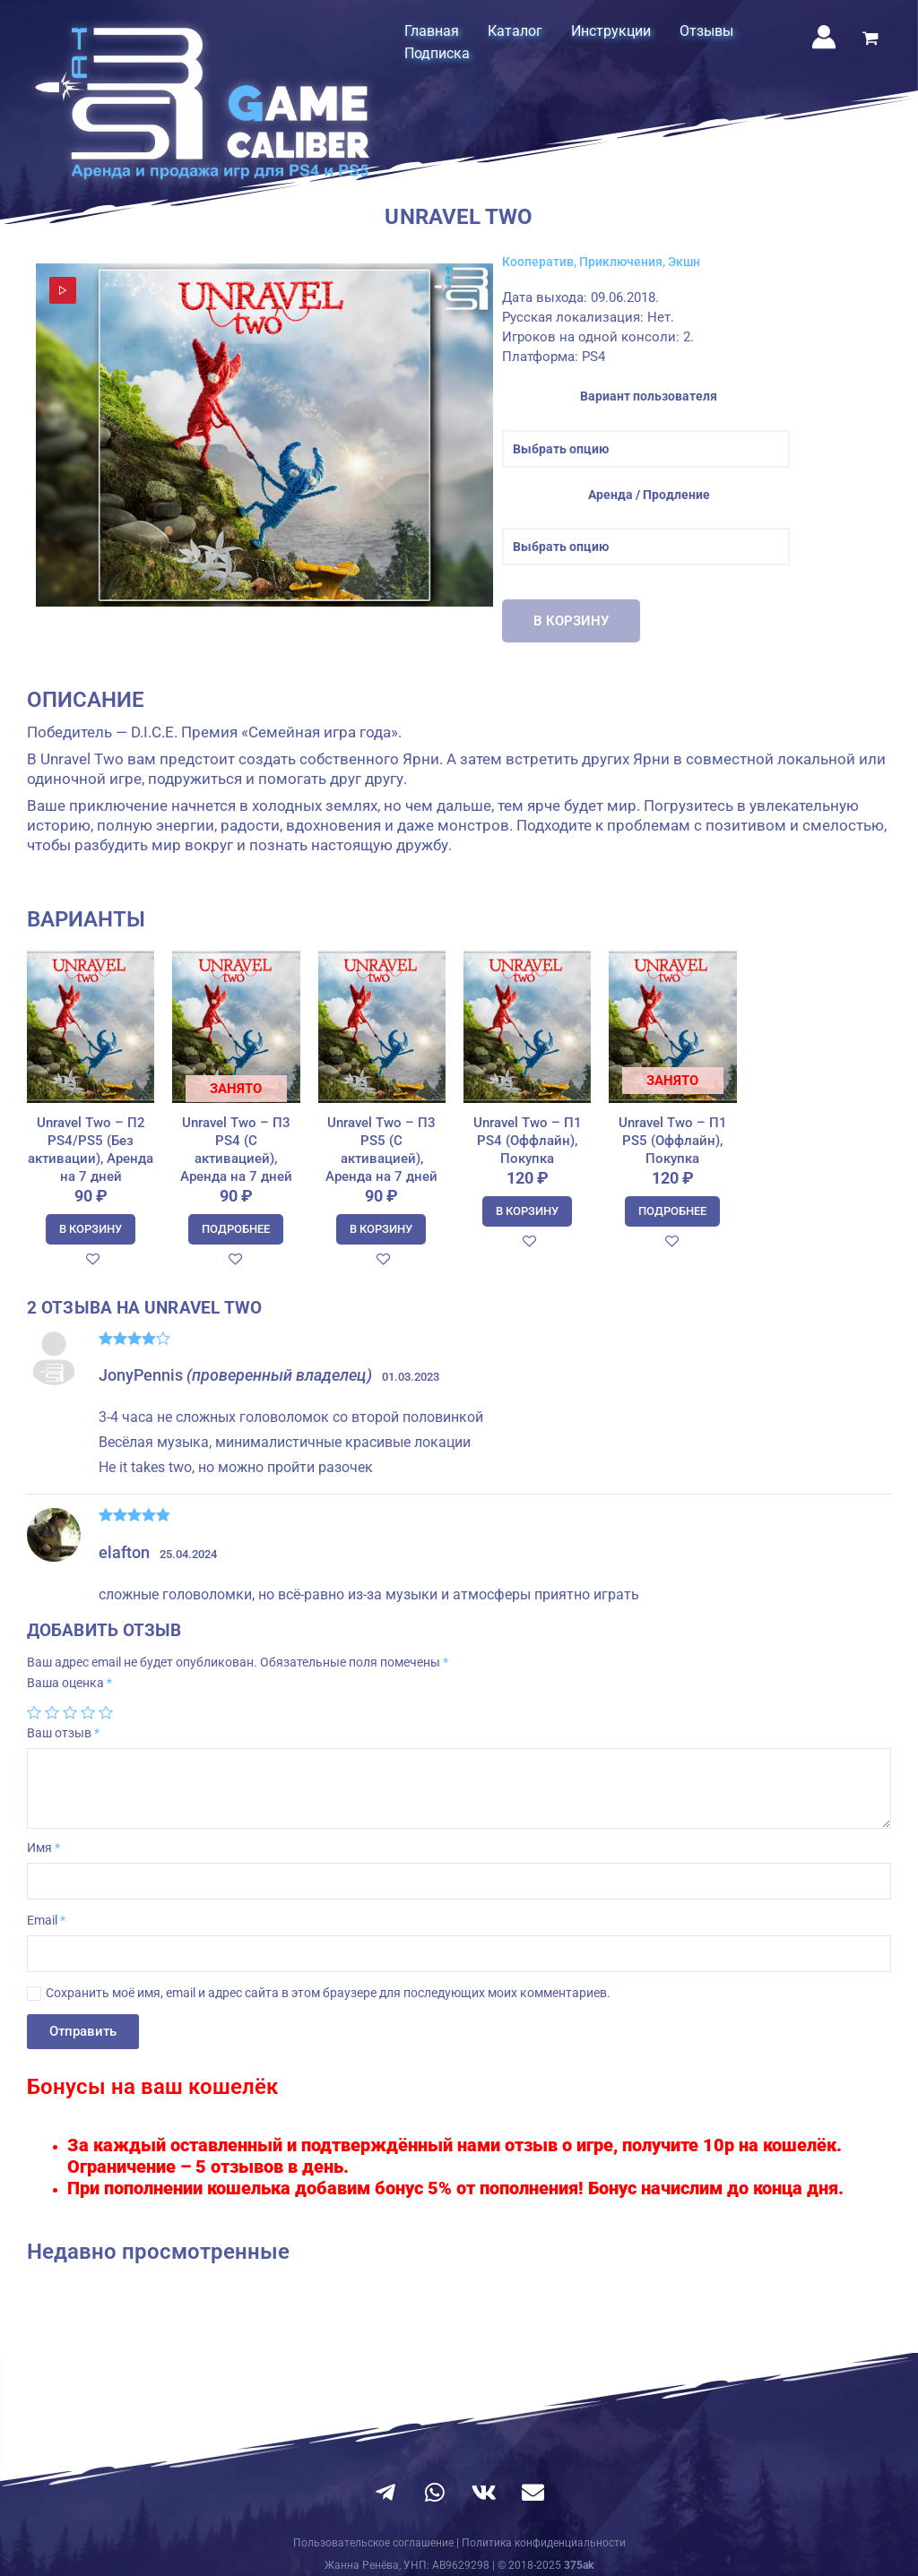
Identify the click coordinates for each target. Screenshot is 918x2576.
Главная (431, 30)
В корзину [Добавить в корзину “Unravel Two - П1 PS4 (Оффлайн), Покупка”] (527, 1211)
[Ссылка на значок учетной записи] (823, 36)
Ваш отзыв (63, 1733)
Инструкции (611, 30)
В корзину (571, 621)
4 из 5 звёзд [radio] (88, 1712)
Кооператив (538, 261)
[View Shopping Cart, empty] (870, 40)
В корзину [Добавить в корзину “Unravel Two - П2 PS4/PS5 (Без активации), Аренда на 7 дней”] (90, 1229)
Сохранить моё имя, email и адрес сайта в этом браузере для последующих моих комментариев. (328, 1993)
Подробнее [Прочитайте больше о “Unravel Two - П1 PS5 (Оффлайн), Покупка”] (672, 1211)
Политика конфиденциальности (544, 2543)
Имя (43, 1847)
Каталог (515, 30)
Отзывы (706, 30)
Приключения (621, 261)
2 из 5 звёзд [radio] (52, 1712)
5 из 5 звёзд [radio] (106, 1712)
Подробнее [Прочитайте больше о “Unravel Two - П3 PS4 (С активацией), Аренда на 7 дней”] (236, 1229)
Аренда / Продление (649, 494)
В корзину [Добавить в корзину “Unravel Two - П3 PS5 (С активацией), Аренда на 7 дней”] (381, 1229)
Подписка (437, 53)
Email (46, 1920)
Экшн (684, 261)
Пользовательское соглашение (373, 2543)
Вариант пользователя (648, 396)
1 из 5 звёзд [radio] (34, 1712)
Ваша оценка (69, 1683)
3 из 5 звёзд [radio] (70, 1712)
